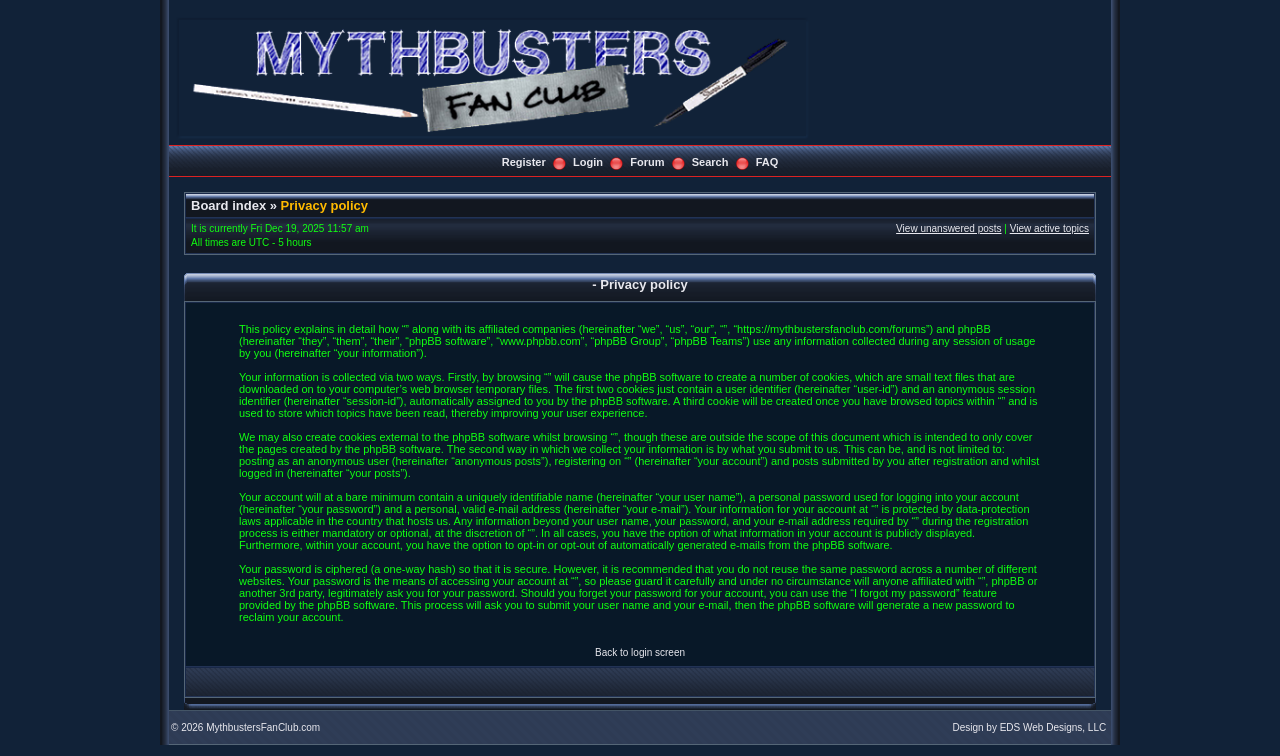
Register (524, 162)
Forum (647, 162)
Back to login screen (640, 652)
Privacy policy (324, 205)
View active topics (1049, 228)
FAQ (767, 162)
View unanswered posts (948, 228)
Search (710, 162)
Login (588, 162)
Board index (228, 205)
